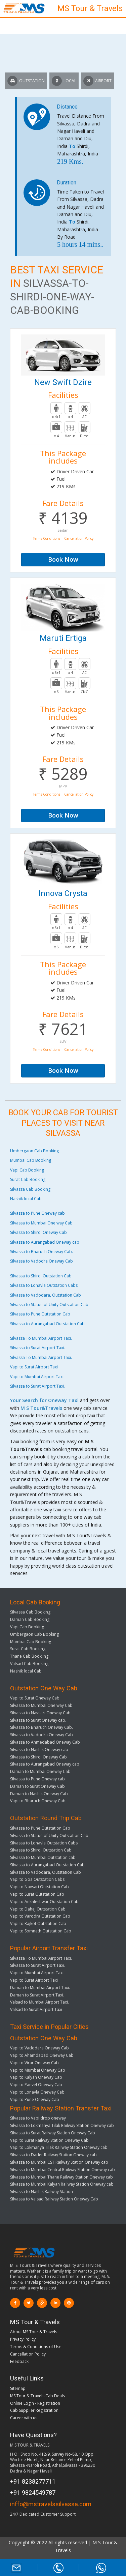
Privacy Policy (23, 2339)
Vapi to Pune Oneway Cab (34, 2099)
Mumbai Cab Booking (30, 1160)
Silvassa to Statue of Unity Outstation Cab (49, 1304)
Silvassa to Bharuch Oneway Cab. (41, 1251)
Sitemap (18, 2388)
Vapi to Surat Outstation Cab (37, 1894)
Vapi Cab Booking (27, 1170)
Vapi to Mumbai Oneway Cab (37, 2070)
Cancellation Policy (28, 2354)
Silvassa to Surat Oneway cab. (38, 1720)
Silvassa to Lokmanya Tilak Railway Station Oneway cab (62, 2125)
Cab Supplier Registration (34, 2410)
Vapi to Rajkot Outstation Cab (38, 1923)
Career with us (23, 2418)
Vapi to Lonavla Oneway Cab (37, 2092)
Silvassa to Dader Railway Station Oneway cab (53, 2155)
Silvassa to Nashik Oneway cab (39, 1749)
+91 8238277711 (32, 2481)
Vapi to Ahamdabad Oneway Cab (42, 2055)
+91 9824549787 (32, 2492)
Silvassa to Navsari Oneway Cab (40, 1713)
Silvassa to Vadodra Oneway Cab (41, 1261)
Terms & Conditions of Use (35, 2346)
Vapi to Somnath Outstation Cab (40, 1931)
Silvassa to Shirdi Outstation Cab (41, 1276)
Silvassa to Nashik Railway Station (41, 2191)
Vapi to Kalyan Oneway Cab (36, 2077)
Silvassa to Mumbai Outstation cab (43, 1857)
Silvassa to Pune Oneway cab (37, 1213)
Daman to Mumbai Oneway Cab (40, 1771)
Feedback (19, 2361)
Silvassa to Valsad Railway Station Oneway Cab (54, 2199)
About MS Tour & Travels (33, 2332)
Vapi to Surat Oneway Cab (34, 1698)
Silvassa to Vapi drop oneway (38, 2118)
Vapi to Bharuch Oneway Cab (38, 1801)
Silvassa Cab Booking (30, 1189)
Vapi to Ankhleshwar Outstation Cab (44, 1901)
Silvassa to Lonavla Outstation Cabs (44, 1285)
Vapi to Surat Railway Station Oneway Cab (49, 2140)
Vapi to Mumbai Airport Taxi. (37, 1377)
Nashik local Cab (26, 1199)
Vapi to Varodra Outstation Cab (40, 1916)
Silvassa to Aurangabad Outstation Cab (47, 1324)
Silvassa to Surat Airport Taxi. (37, 1348)
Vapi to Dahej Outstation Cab (38, 1909)
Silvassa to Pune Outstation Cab (40, 1314)
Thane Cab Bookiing (29, 1656)
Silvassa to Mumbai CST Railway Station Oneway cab (59, 2162)
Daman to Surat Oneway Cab (37, 1786)
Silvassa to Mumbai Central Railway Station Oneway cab (62, 2169)
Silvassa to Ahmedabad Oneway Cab (45, 1742)
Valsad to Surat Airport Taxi (36, 2009)
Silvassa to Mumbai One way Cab (41, 1223)
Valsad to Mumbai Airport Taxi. (39, 2002)
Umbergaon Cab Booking (34, 1151)
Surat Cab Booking (27, 1179)
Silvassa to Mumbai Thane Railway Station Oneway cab (61, 2177)
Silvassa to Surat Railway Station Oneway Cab (52, 2133)
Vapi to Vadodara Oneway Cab (39, 2048)
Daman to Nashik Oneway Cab (39, 1794)
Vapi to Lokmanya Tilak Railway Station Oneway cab (59, 2147)
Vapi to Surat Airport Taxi (34, 1367)
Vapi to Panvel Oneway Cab (36, 2085)
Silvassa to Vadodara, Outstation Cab (45, 1295)
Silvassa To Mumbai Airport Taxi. (41, 1338)
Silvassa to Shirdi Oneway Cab (38, 1232)
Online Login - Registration (35, 2403)
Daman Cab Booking (29, 1619)
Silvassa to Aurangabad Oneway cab (44, 1242)
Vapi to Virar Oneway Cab (34, 2063)
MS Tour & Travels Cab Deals (37, 2396)
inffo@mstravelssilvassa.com (50, 2504)
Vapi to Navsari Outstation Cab (39, 1887)
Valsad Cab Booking (29, 1663)
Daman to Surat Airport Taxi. (37, 1995)
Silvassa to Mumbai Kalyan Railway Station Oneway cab (62, 2184)
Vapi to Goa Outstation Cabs (37, 1879)
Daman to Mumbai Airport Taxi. (40, 1987)
